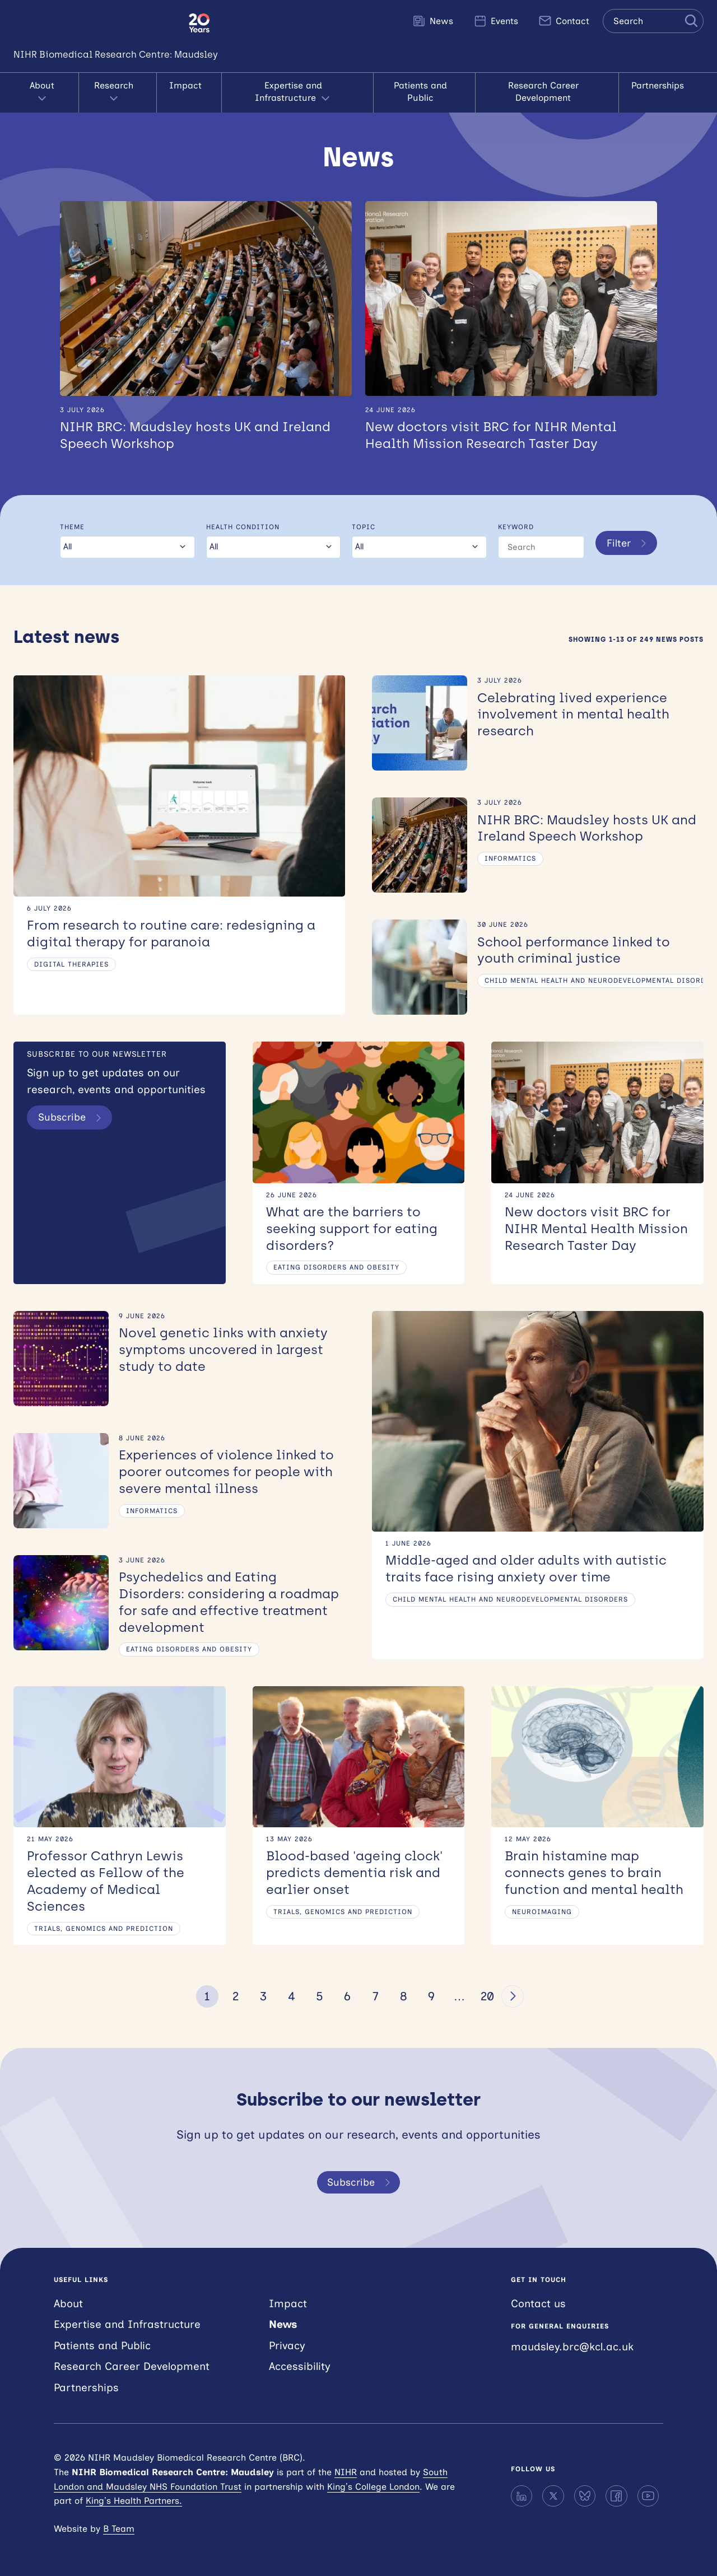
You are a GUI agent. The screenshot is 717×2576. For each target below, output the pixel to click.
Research (116, 86)
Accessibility (299, 2366)
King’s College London (373, 2486)
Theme (72, 516)
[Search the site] (653, 21)
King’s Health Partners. (134, 2500)
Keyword (515, 516)
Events (495, 20)
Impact (183, 85)
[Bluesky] (584, 2495)
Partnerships (666, 85)
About (45, 86)
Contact (563, 20)
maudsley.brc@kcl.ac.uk (572, 2346)
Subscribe (73, 1107)
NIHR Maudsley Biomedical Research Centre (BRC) (94, 22)
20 (487, 1996)
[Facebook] (616, 2495)
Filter (628, 536)
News (432, 20)
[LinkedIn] (521, 2495)
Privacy (287, 2345)
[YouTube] (648, 2495)
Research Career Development (552, 85)
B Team (118, 2528)
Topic (363, 516)
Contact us (538, 2303)
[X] (553, 2495)
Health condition (242, 516)
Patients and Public (424, 85)
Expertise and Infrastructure (291, 86)
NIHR (345, 2472)
